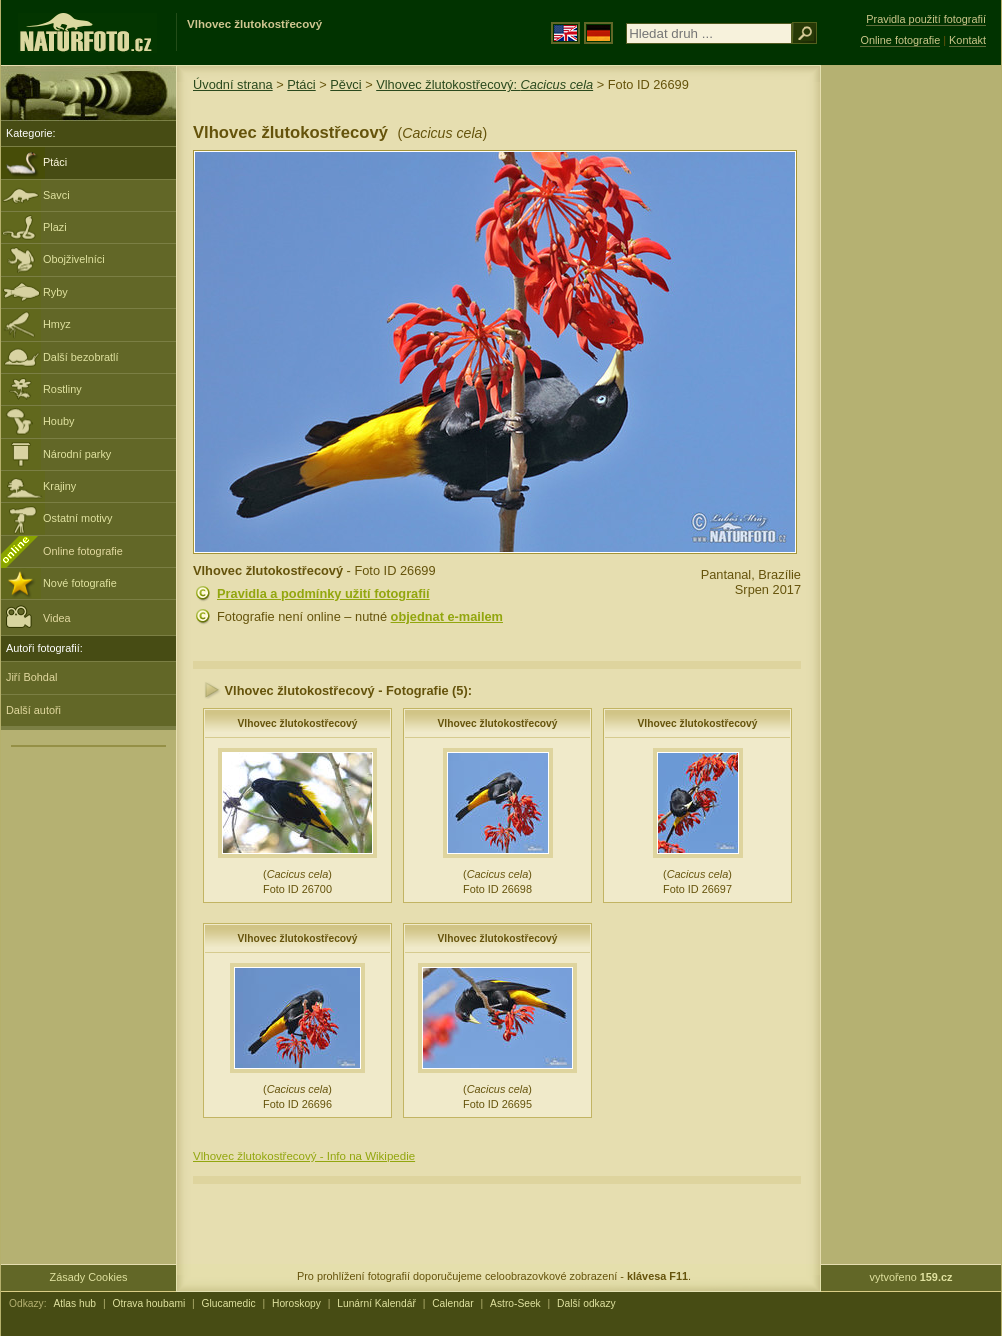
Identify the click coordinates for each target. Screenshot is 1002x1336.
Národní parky (77, 454)
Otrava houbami (148, 1303)
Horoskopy (296, 1303)
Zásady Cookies (89, 1277)
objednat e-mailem (447, 616)
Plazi (55, 227)
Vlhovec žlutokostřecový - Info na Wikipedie (304, 1156)
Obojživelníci (74, 259)
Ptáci (55, 162)
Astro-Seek (515, 1303)
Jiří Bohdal (31, 677)
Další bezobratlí (81, 357)
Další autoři (33, 710)
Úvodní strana (233, 84)
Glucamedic (229, 1303)
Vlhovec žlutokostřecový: (484, 84)
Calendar (453, 1303)
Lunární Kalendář (376, 1303)
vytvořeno (911, 1277)
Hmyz (57, 324)
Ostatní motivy (78, 518)
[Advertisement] (911, 385)
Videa (38, 616)
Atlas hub (74, 1303)
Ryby (55, 292)
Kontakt (967, 40)
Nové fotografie (80, 583)
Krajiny (59, 486)
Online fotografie (83, 551)
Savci (56, 195)
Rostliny (62, 389)
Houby (58, 421)
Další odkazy (586, 1303)
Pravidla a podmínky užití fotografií (323, 593)
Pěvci (345, 84)
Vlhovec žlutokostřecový (297, 723)
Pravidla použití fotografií (926, 19)
